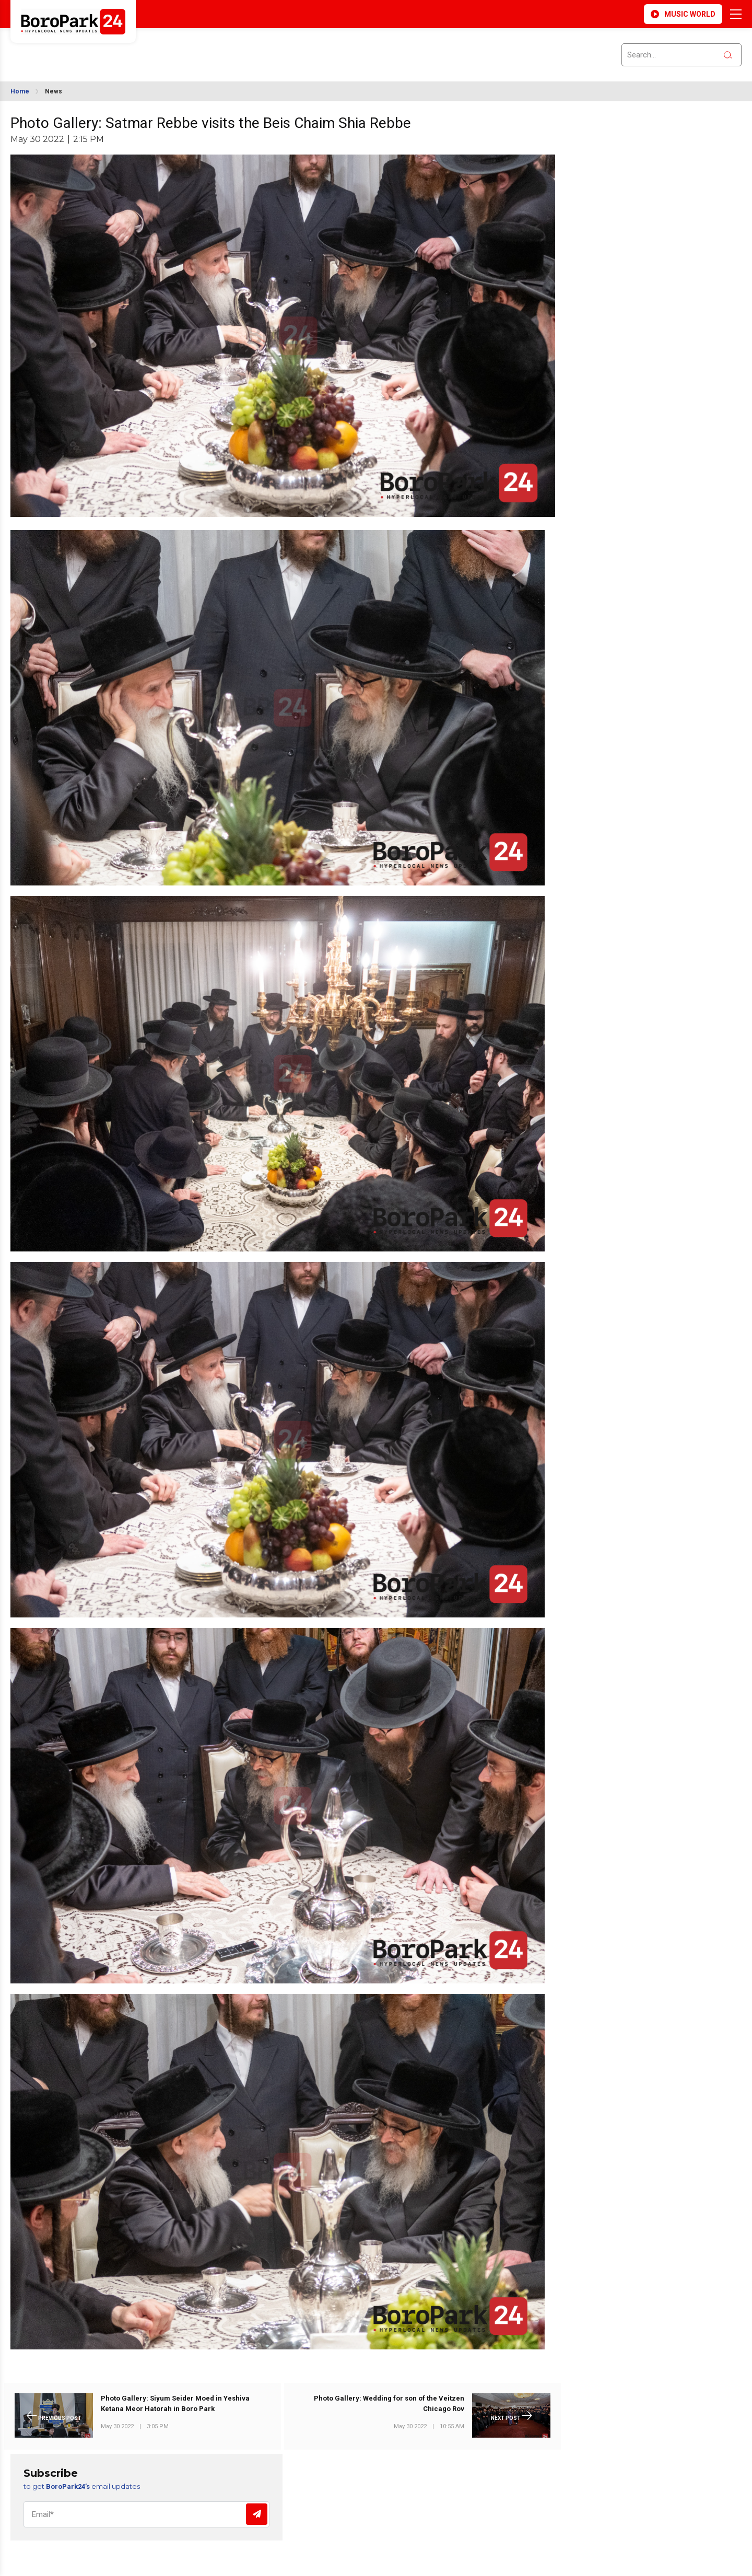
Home (19, 91)
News (53, 91)
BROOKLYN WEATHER (105, 48)
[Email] (146, 2514)
